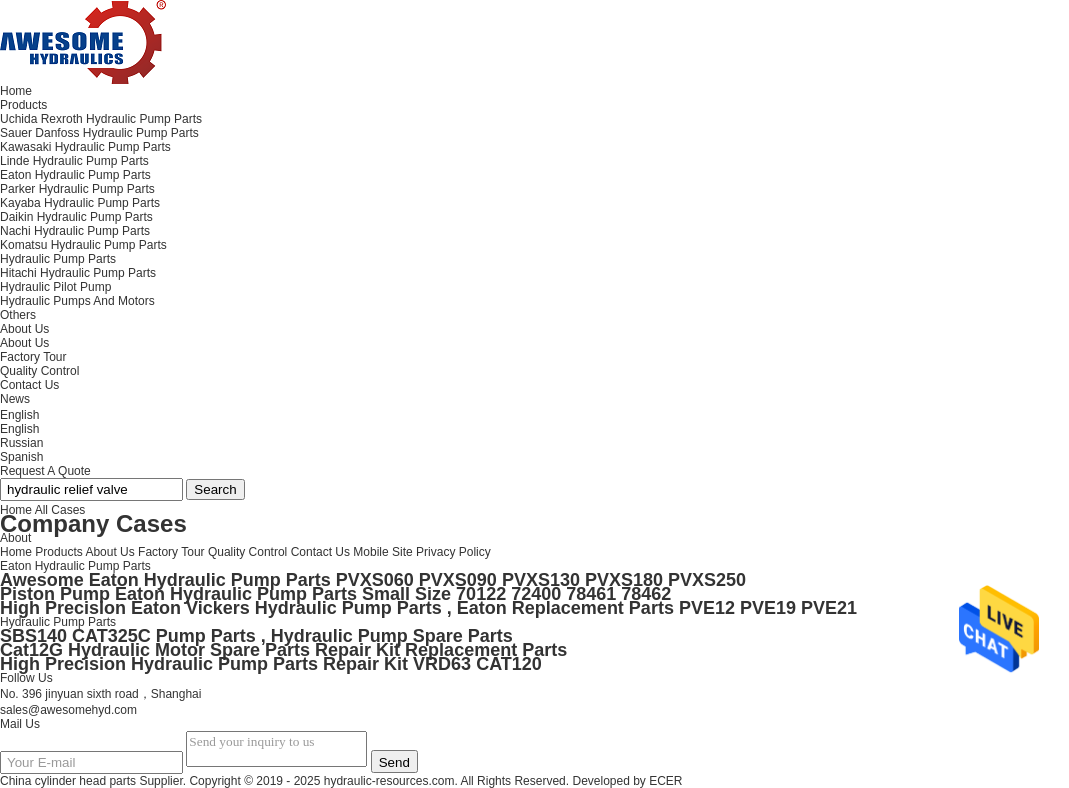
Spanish (21, 457)
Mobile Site (382, 552)
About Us (24, 343)
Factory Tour (33, 357)
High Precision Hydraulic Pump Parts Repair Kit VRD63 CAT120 (271, 664)
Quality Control (39, 371)
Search (215, 489)
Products (58, 552)
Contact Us (320, 552)
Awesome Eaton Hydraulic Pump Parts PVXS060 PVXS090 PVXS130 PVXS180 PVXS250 (373, 580)
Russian (21, 443)
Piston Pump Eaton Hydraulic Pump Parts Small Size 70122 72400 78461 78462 (335, 594)
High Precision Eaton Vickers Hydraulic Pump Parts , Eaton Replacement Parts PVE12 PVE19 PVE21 (428, 608)
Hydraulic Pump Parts (58, 622)
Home (16, 552)
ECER (665, 781)
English (19, 429)
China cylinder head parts (68, 781)
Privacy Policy (453, 552)
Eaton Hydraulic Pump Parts (75, 566)
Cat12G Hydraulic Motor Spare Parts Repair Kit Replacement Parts (283, 650)
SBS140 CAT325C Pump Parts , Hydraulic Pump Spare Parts (256, 636)
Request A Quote (45, 471)
